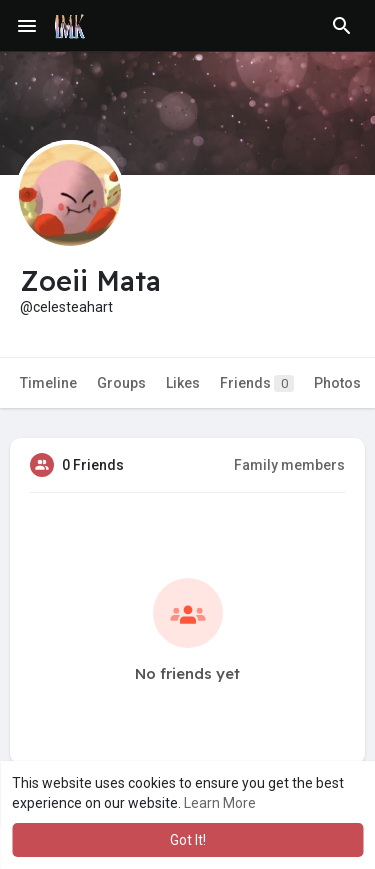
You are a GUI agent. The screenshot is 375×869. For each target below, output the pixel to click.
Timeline (48, 383)
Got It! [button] (188, 840)
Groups (121, 383)
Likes (183, 383)
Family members (289, 465)
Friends (257, 383)
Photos (337, 383)
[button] (342, 26)
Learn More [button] (220, 803)
